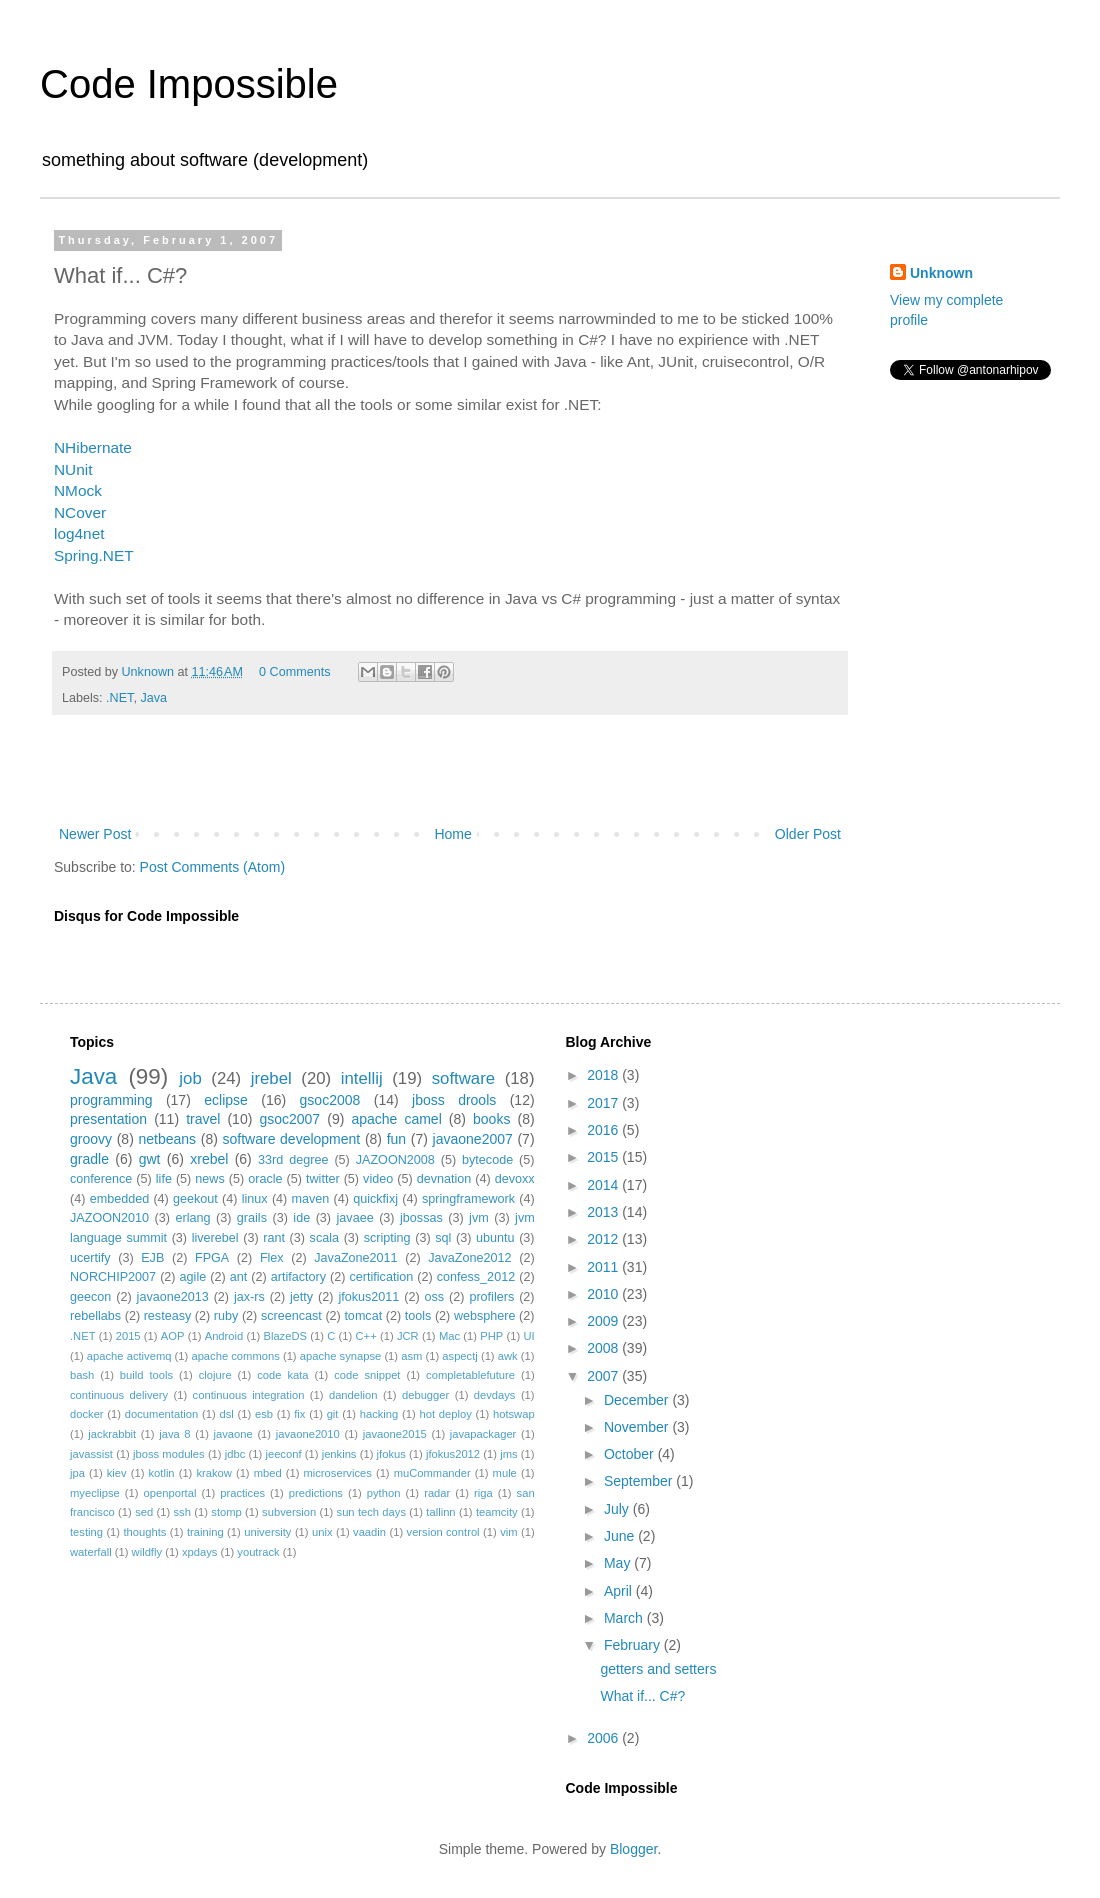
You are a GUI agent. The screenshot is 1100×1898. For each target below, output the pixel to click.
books (491, 1119)
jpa (77, 1473)
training (205, 1532)
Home (452, 834)
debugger (425, 1395)
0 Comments (294, 672)
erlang (192, 1218)
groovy (91, 1139)
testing (86, 1532)
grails (252, 1218)
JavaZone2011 (355, 1258)
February (634, 1645)
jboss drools (454, 1100)
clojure (215, 1375)
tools (418, 1316)
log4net (79, 533)
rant (274, 1238)
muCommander (432, 1473)
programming (111, 1100)
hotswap (514, 1414)
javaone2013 (173, 1297)
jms (508, 1454)
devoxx (515, 1179)
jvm (479, 1218)
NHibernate (93, 447)
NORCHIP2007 (113, 1277)
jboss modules (169, 1454)
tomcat (363, 1316)
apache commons (235, 1356)
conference (101, 1179)
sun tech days (371, 1512)
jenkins (339, 1454)
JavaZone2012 (469, 1258)
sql (443, 1238)
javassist (91, 1454)
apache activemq (129, 1356)
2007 (604, 1376)
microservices (337, 1473)
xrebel (209, 1159)
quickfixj (375, 1199)
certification (382, 1277)
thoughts (145, 1532)
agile (193, 1277)
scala (324, 1238)
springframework (468, 1199)
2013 (604, 1212)
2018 (604, 1075)
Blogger (633, 1849)
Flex (272, 1258)
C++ (366, 1336)
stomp (226, 1512)
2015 (128, 1336)
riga (483, 1493)
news (209, 1179)
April (620, 1591)
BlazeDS (285, 1336)
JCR (408, 1336)
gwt (150, 1159)
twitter (323, 1179)
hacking (379, 1414)
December (638, 1400)
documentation (161, 1414)
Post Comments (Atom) (212, 867)
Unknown (941, 273)
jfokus (391, 1454)
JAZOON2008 (395, 1160)
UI (528, 1336)
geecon (90, 1297)
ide (301, 1218)
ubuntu (495, 1238)
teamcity (497, 1512)
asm (411, 1356)
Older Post (808, 834)
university (267, 1532)
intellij (362, 1078)
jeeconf (283, 1454)
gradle (89, 1159)
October (631, 1454)
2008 (604, 1348)
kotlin (161, 1473)
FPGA (212, 1258)
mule (505, 1473)
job (190, 1078)
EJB (152, 1258)
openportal (170, 1493)
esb (264, 1414)
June (621, 1536)
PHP (491, 1336)
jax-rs (249, 1297)
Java (153, 698)
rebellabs (95, 1316)
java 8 (174, 1434)
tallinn (440, 1512)
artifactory (298, 1277)
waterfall (91, 1552)
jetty (301, 1297)
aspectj (459, 1356)
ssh (182, 1512)
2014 (604, 1185)
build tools (146, 1375)
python (384, 1493)
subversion (289, 1512)
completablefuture (470, 1375)
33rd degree (293, 1160)
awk (508, 1356)
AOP (173, 1336)
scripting (387, 1238)
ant (239, 1277)
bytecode (487, 1160)
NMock (78, 490)
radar (437, 1493)
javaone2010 (308, 1434)
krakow (213, 1473)
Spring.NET (94, 555)
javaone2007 (473, 1139)
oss (435, 1297)
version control (443, 1532)
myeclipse (95, 1493)
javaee (355, 1218)
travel (203, 1119)
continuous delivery (119, 1395)
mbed (268, 1473)
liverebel (215, 1238)
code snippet (367, 1375)
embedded (120, 1199)
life (164, 1179)
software (463, 1078)
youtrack (258, 1552)
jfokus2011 (368, 1297)
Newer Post (95, 834)
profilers (491, 1297)
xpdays (199, 1552)
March (625, 1618)
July (618, 1509)
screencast (291, 1316)
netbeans (167, 1139)
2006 (604, 1738)
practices (242, 1493)
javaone (233, 1434)
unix (322, 1532)
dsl (226, 1414)
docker (87, 1414)
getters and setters (658, 1669)
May (619, 1563)
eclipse (226, 1100)
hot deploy (445, 1414)
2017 (604, 1103)
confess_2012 (476, 1277)
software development (292, 1139)
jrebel (271, 1078)
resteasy (168, 1316)
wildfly (147, 1552)
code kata (282, 1375)
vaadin (369, 1532)
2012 (604, 1239)
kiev (117, 1473)
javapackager (483, 1434)
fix (299, 1414)
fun (396, 1139)
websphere (485, 1316)
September (640, 1481)
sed (144, 1512)
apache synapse (341, 1356)
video (378, 1179)
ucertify (90, 1258)
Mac (449, 1336)
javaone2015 (395, 1434)
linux (255, 1199)
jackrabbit (112, 1434)
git (333, 1414)
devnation (444, 1179)
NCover (80, 512)
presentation (108, 1119)
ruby (226, 1316)
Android (224, 1336)
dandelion (353, 1395)
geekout (195, 1199)
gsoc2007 (289, 1119)
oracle (265, 1179)
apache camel (396, 1119)
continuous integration (249, 1395)
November (638, 1427)
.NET (119, 698)
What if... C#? (642, 1696)
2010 (604, 1294)
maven (311, 1199)
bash (82, 1375)
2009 (604, 1321)
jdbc (235, 1454)
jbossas (421, 1218)
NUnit (73, 469)
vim (508, 1532)
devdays (495, 1395)
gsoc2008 (330, 1100)
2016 (604, 1130)
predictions (316, 1493)
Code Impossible (189, 84)
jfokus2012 (453, 1454)
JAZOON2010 (109, 1218)
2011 (604, 1267)
